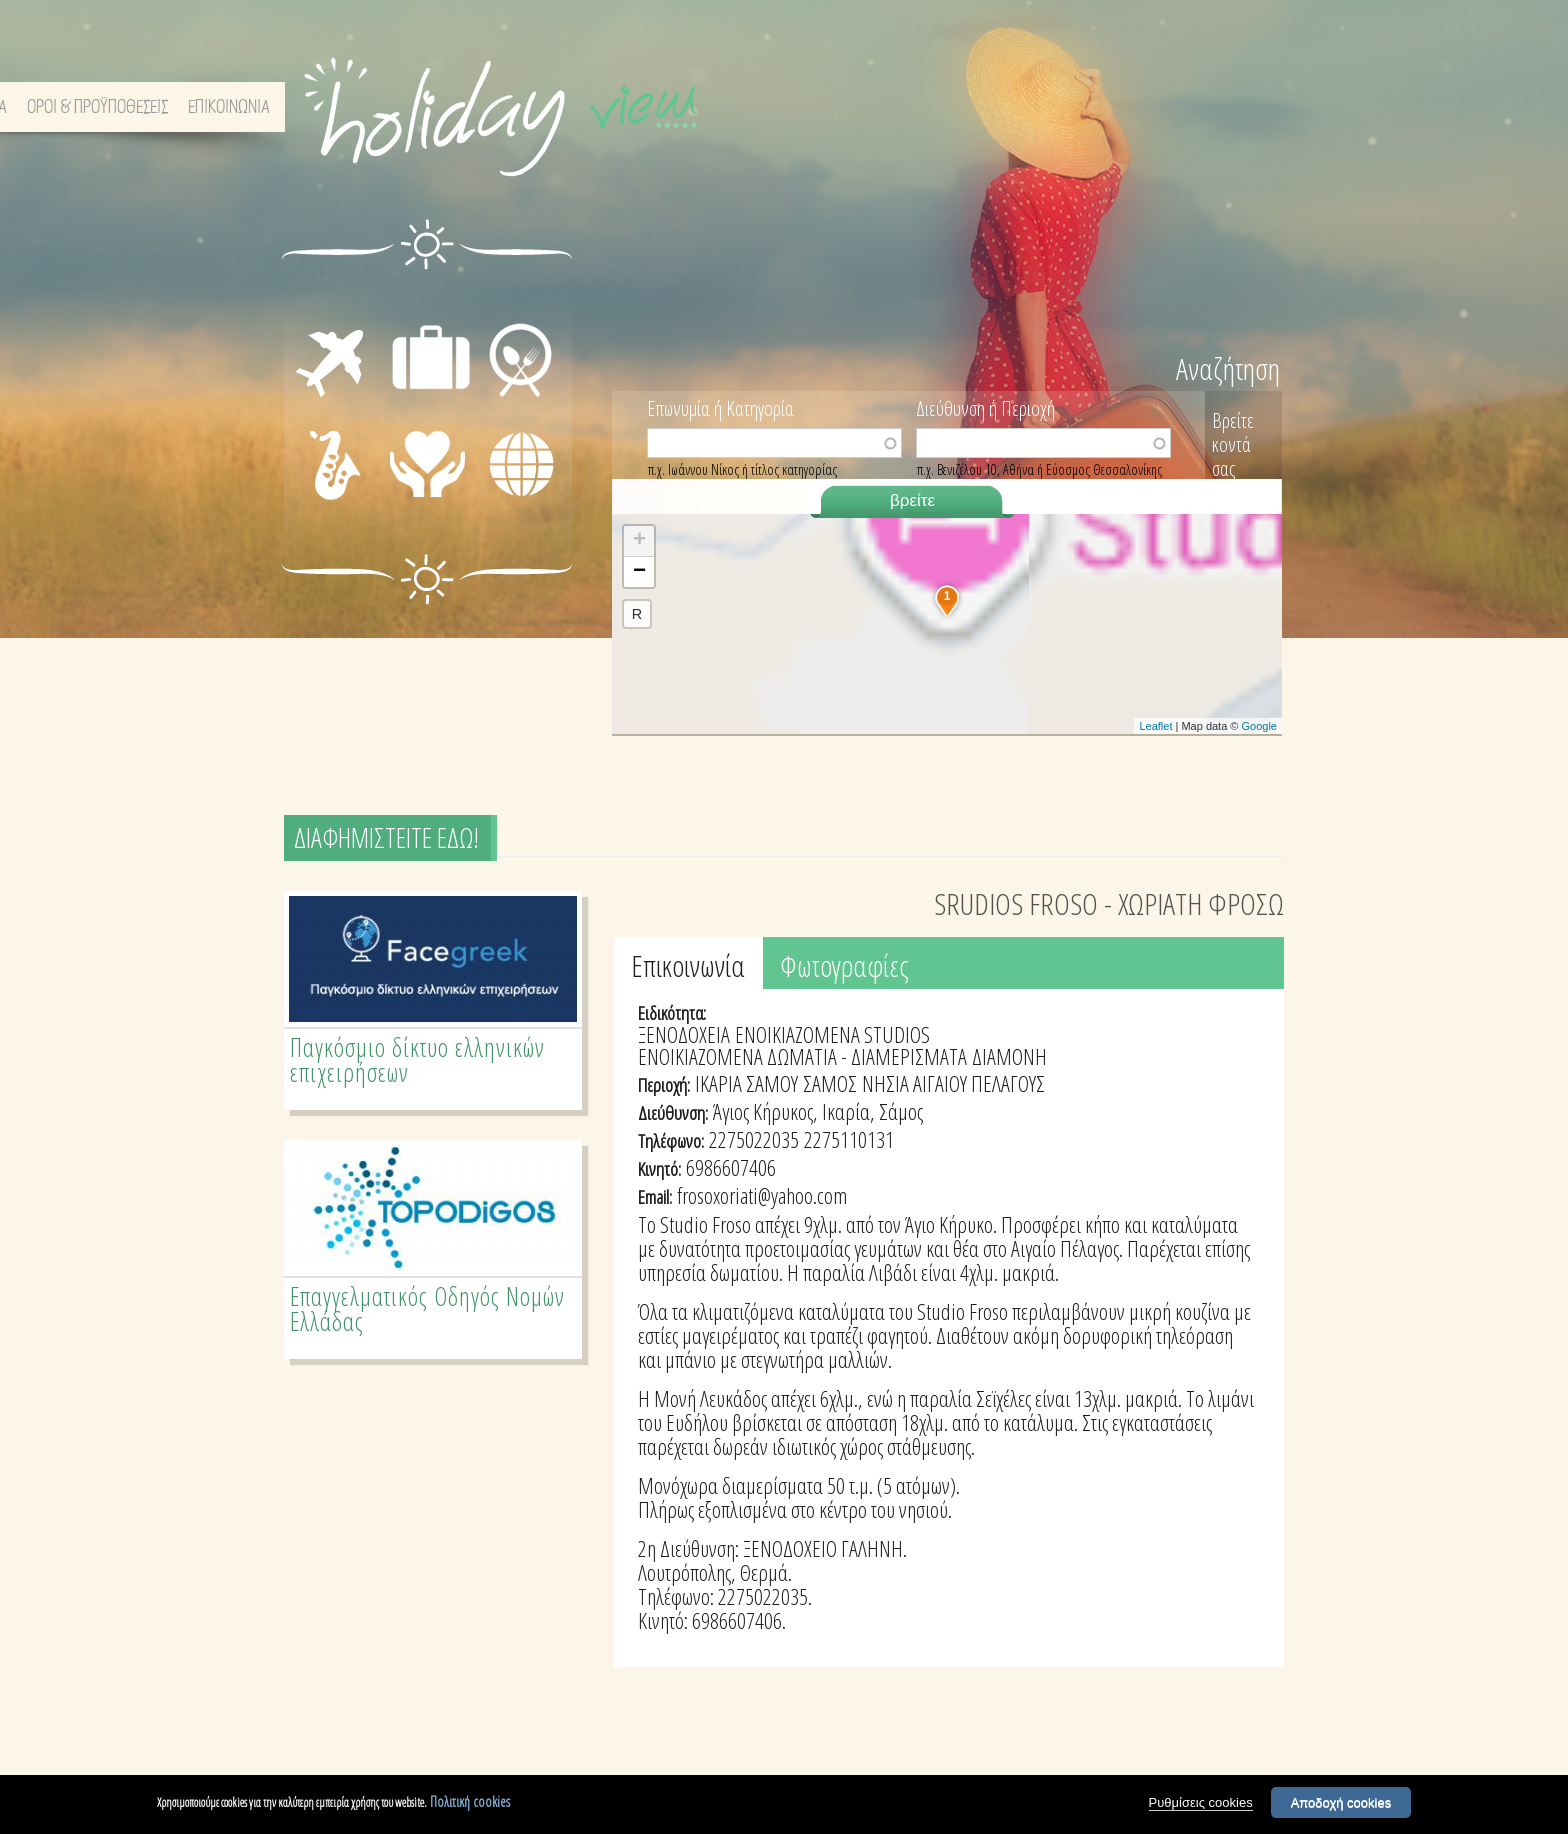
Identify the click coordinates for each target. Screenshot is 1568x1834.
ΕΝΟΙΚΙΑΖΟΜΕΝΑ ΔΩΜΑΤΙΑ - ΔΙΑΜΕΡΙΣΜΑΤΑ (802, 1056)
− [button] (639, 572)
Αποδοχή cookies (1341, 1802)
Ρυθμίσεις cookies (1201, 1802)
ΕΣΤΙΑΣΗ (518, 300)
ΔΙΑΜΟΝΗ (430, 300)
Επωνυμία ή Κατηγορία (720, 407)
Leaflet (1155, 726)
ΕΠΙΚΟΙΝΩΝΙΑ (1228, 107)
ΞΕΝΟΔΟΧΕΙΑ (684, 1034)
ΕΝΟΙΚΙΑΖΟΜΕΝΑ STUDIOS (832, 1034)
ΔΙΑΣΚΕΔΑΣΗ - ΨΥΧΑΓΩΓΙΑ (313, 466)
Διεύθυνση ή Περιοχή (985, 407)
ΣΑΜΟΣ (830, 1083)
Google (1259, 726)
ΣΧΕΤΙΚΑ (981, 107)
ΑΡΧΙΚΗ (913, 107)
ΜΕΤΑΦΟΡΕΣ (315, 323)
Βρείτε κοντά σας (1233, 444)
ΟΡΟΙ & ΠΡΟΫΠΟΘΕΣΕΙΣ (1096, 107)
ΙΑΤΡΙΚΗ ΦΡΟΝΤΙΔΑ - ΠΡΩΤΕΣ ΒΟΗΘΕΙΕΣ (433, 482)
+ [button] (639, 541)
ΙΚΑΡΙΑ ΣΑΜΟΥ (746, 1083)
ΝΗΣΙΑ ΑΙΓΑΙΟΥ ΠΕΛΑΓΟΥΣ (953, 1083)
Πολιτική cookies (470, 1801)
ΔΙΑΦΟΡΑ (521, 498)
